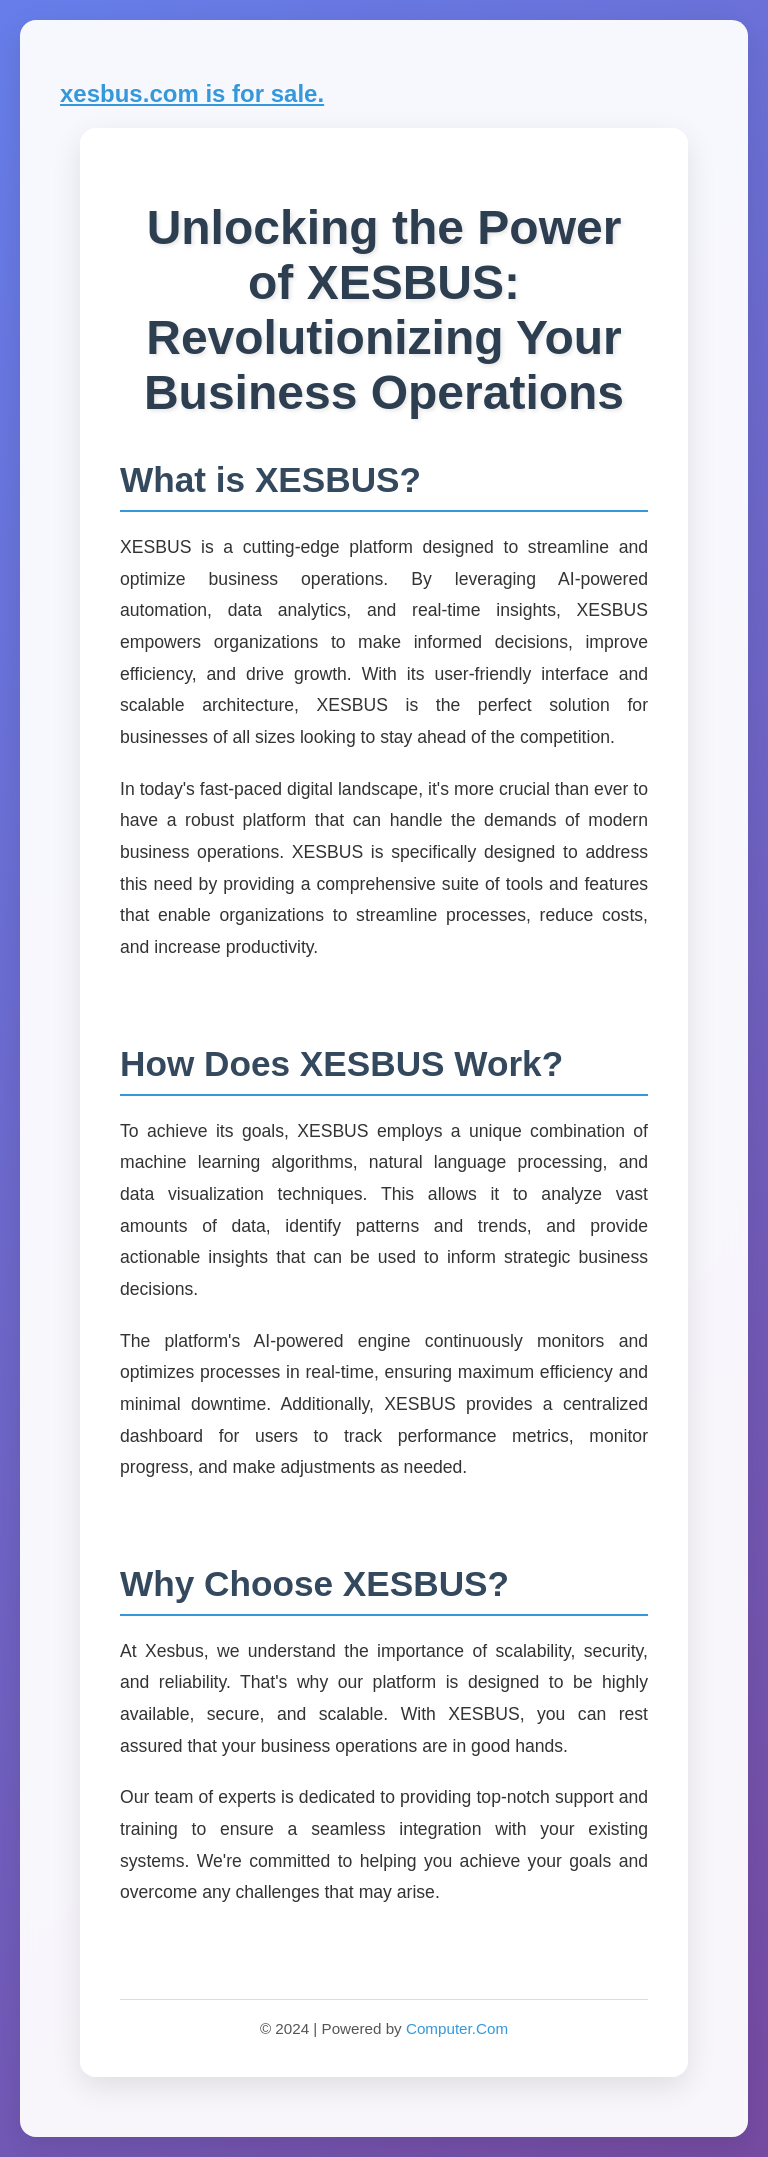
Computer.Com (457, 2028)
